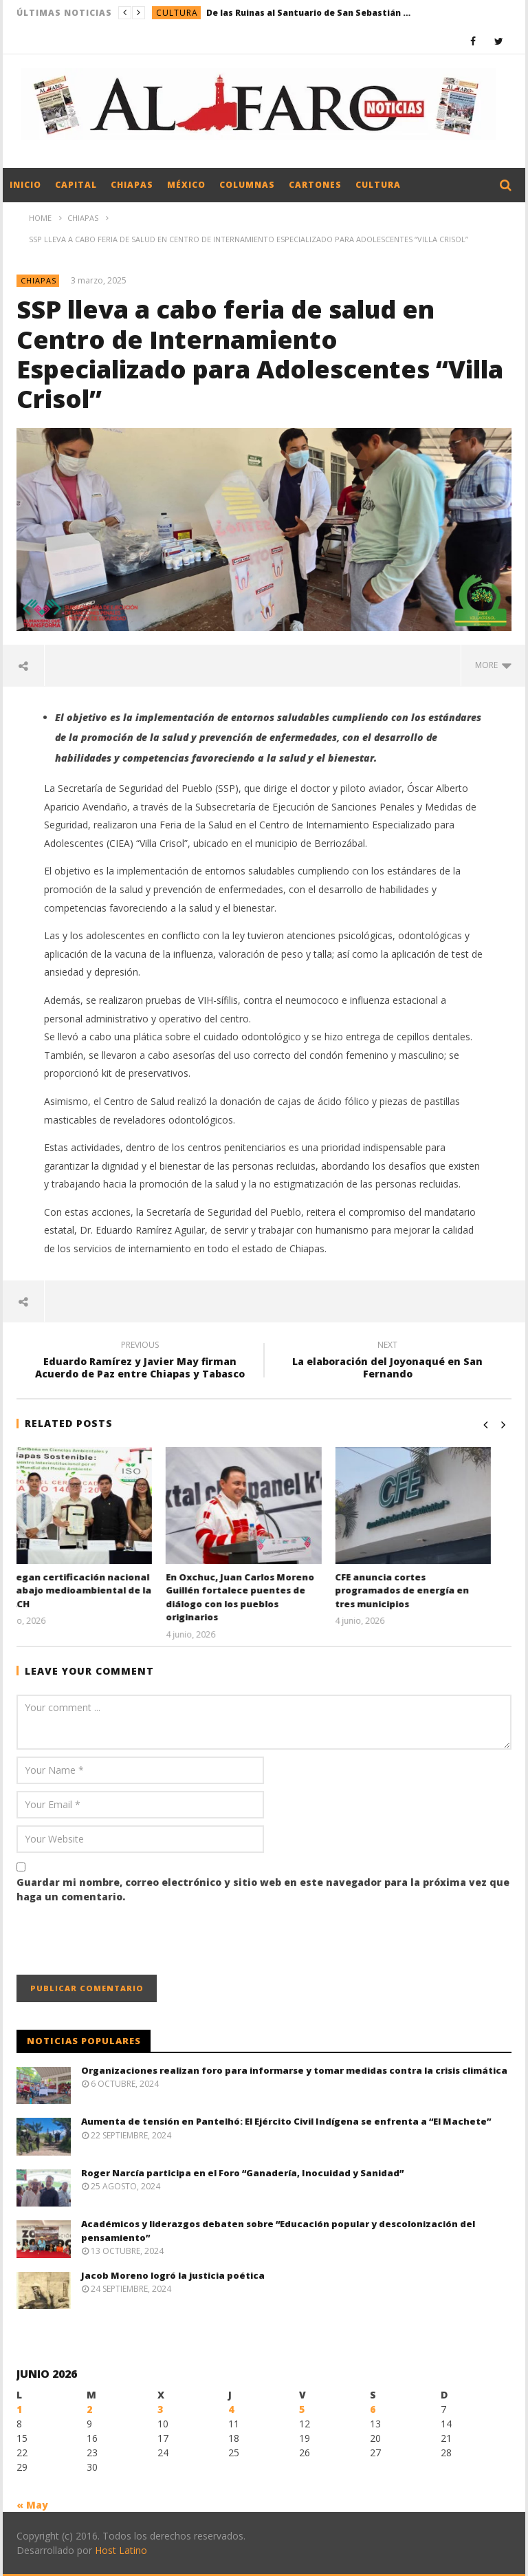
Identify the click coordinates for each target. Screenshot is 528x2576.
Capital (76, 185)
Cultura (177, 13)
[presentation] (121, 1941)
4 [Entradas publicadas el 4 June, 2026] (231, 2409)
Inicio (25, 185)
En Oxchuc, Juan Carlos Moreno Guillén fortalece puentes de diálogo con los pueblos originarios (260, 1597)
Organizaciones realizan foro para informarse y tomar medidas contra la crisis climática (294, 2070)
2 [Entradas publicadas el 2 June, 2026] (89, 2409)
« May (32, 2504)
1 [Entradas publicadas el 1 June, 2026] (19, 2409)
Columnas (247, 185)
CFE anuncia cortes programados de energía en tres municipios (422, 1590)
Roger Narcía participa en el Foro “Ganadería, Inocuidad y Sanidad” (242, 2173)
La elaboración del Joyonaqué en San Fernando (388, 1361)
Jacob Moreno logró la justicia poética (173, 2275)
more (493, 665)
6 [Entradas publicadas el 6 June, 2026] (372, 2409)
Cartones (315, 185)
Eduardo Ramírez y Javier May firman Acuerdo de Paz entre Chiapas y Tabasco (140, 1361)
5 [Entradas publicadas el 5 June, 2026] (302, 2409)
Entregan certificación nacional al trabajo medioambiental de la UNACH (94, 1590)
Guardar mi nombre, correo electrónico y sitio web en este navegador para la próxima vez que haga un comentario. (262, 1889)
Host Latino (121, 2550)
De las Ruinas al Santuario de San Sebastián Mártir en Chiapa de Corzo (309, 13)
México (186, 185)
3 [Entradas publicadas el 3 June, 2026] (160, 2409)
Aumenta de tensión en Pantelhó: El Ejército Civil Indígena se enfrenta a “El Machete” (286, 2121)
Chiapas (132, 185)
